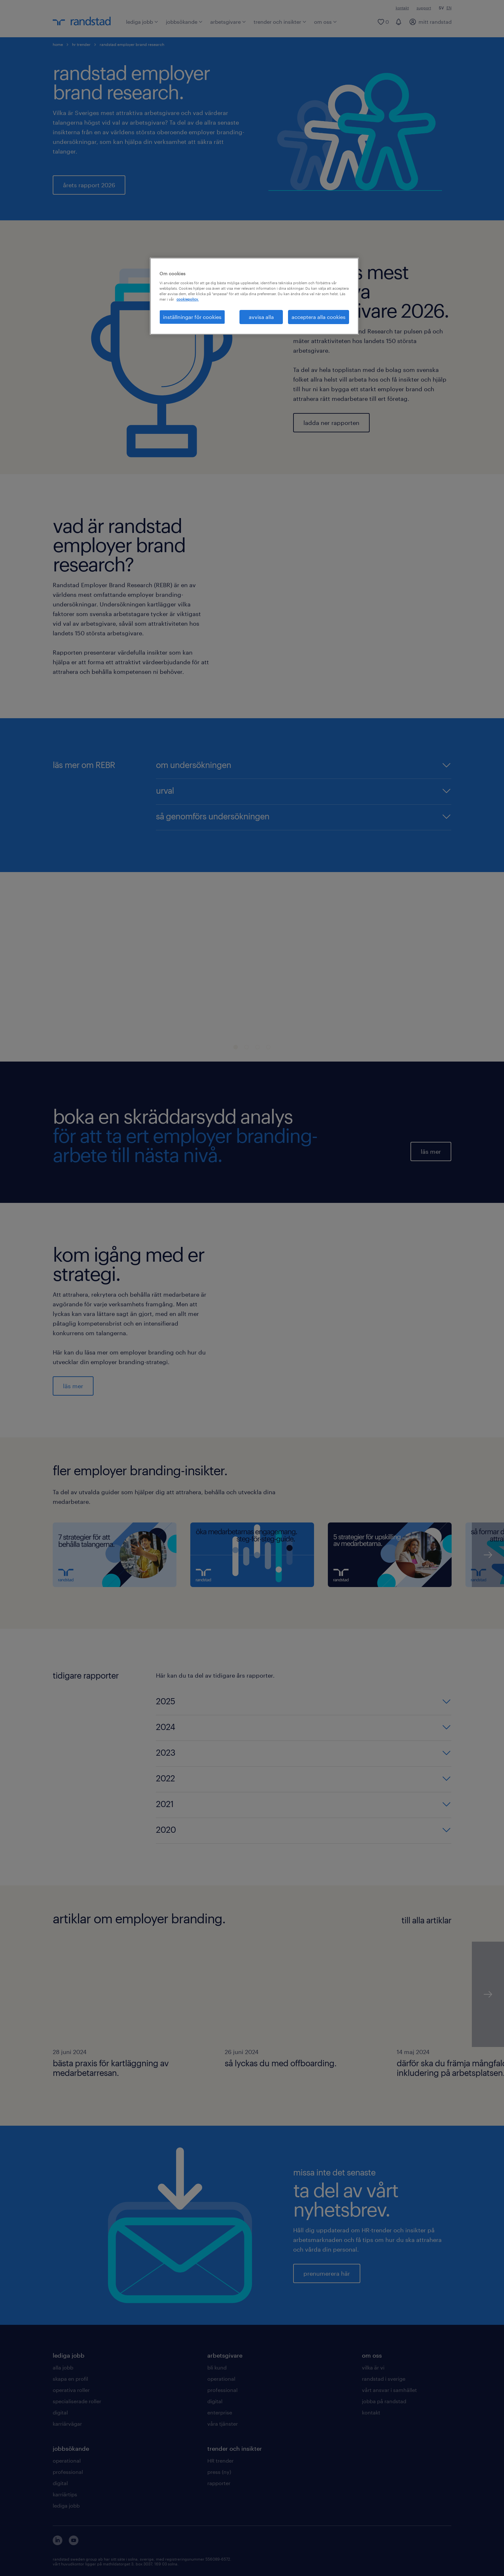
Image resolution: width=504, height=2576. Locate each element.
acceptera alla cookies (319, 317)
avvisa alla (261, 317)
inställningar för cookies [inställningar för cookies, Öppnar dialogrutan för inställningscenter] (192, 317)
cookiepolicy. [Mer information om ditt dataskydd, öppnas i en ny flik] (187, 299)
